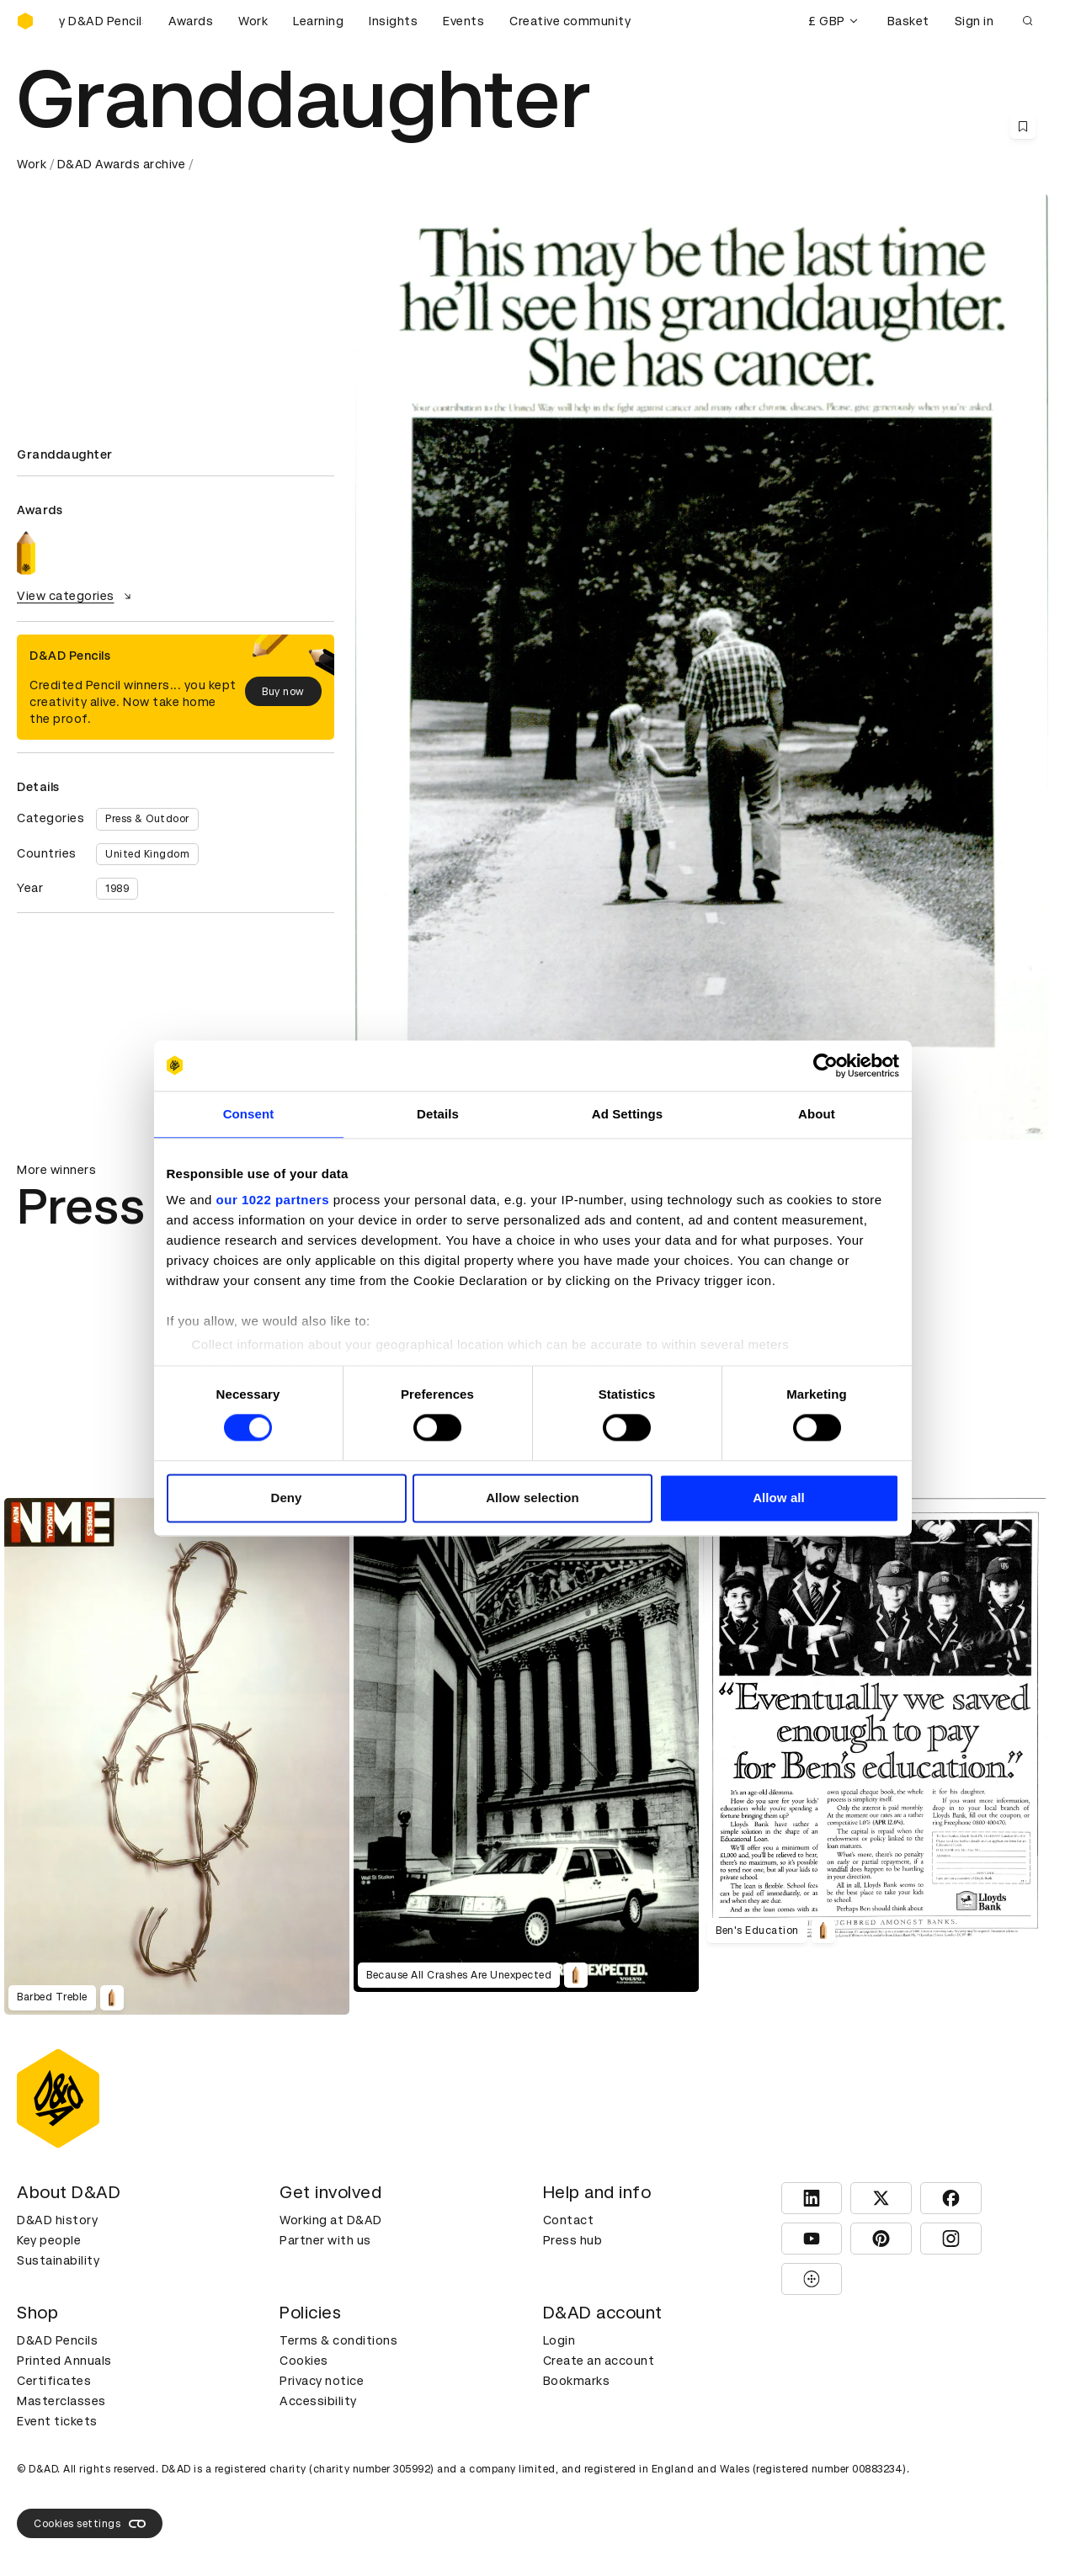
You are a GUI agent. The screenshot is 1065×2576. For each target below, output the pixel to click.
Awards (190, 21)
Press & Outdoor (147, 819)
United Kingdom (147, 854)
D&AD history (57, 2220)
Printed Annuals (64, 2360)
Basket (908, 21)
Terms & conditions (338, 2340)
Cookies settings (90, 2523)
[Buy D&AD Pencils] (101, 21)
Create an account (599, 2360)
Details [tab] (438, 1114)
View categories (76, 595)
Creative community (570, 21)
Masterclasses (61, 2401)
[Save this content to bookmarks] (1023, 126)
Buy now (283, 692)
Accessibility (318, 2401)
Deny (285, 1497)
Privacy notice (322, 2380)
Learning (318, 21)
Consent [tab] (248, 1114)
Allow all (779, 1497)
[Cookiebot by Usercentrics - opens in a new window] (825, 1065)
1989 (117, 889)
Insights (393, 21)
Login (559, 2340)
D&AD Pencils (57, 2340)
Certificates (54, 2380)
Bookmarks (576, 2380)
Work (253, 21)
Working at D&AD (331, 2220)
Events (463, 21)
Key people (49, 2240)
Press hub (573, 2240)
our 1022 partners (272, 1199)
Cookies (304, 2360)
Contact (568, 2220)
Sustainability (58, 2260)
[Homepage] (25, 21)
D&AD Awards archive (121, 164)
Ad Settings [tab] (627, 1114)
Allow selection (532, 1497)
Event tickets (57, 2421)
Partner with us (325, 2240)
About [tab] (816, 1114)
